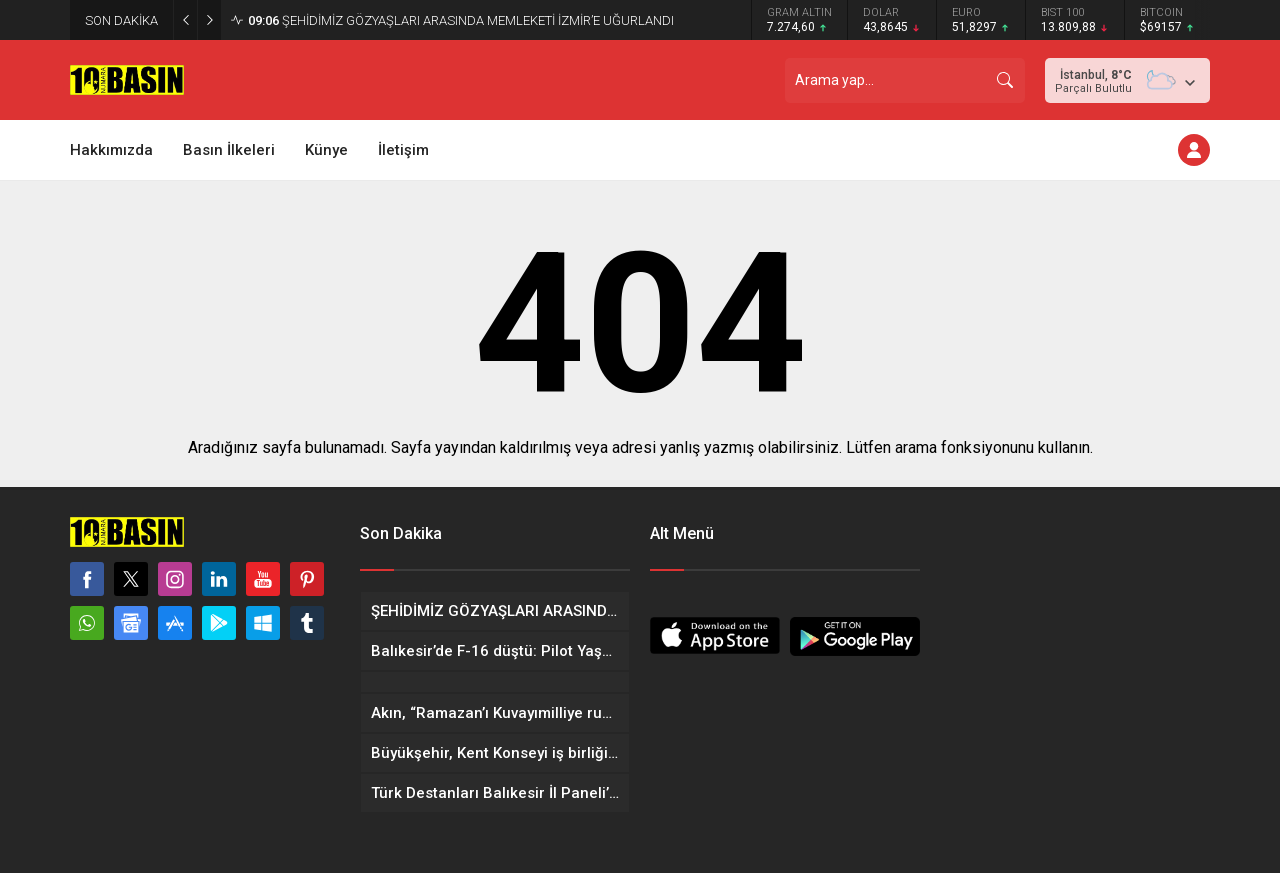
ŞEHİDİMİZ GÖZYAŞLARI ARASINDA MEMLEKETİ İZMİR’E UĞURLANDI (461, 20)
